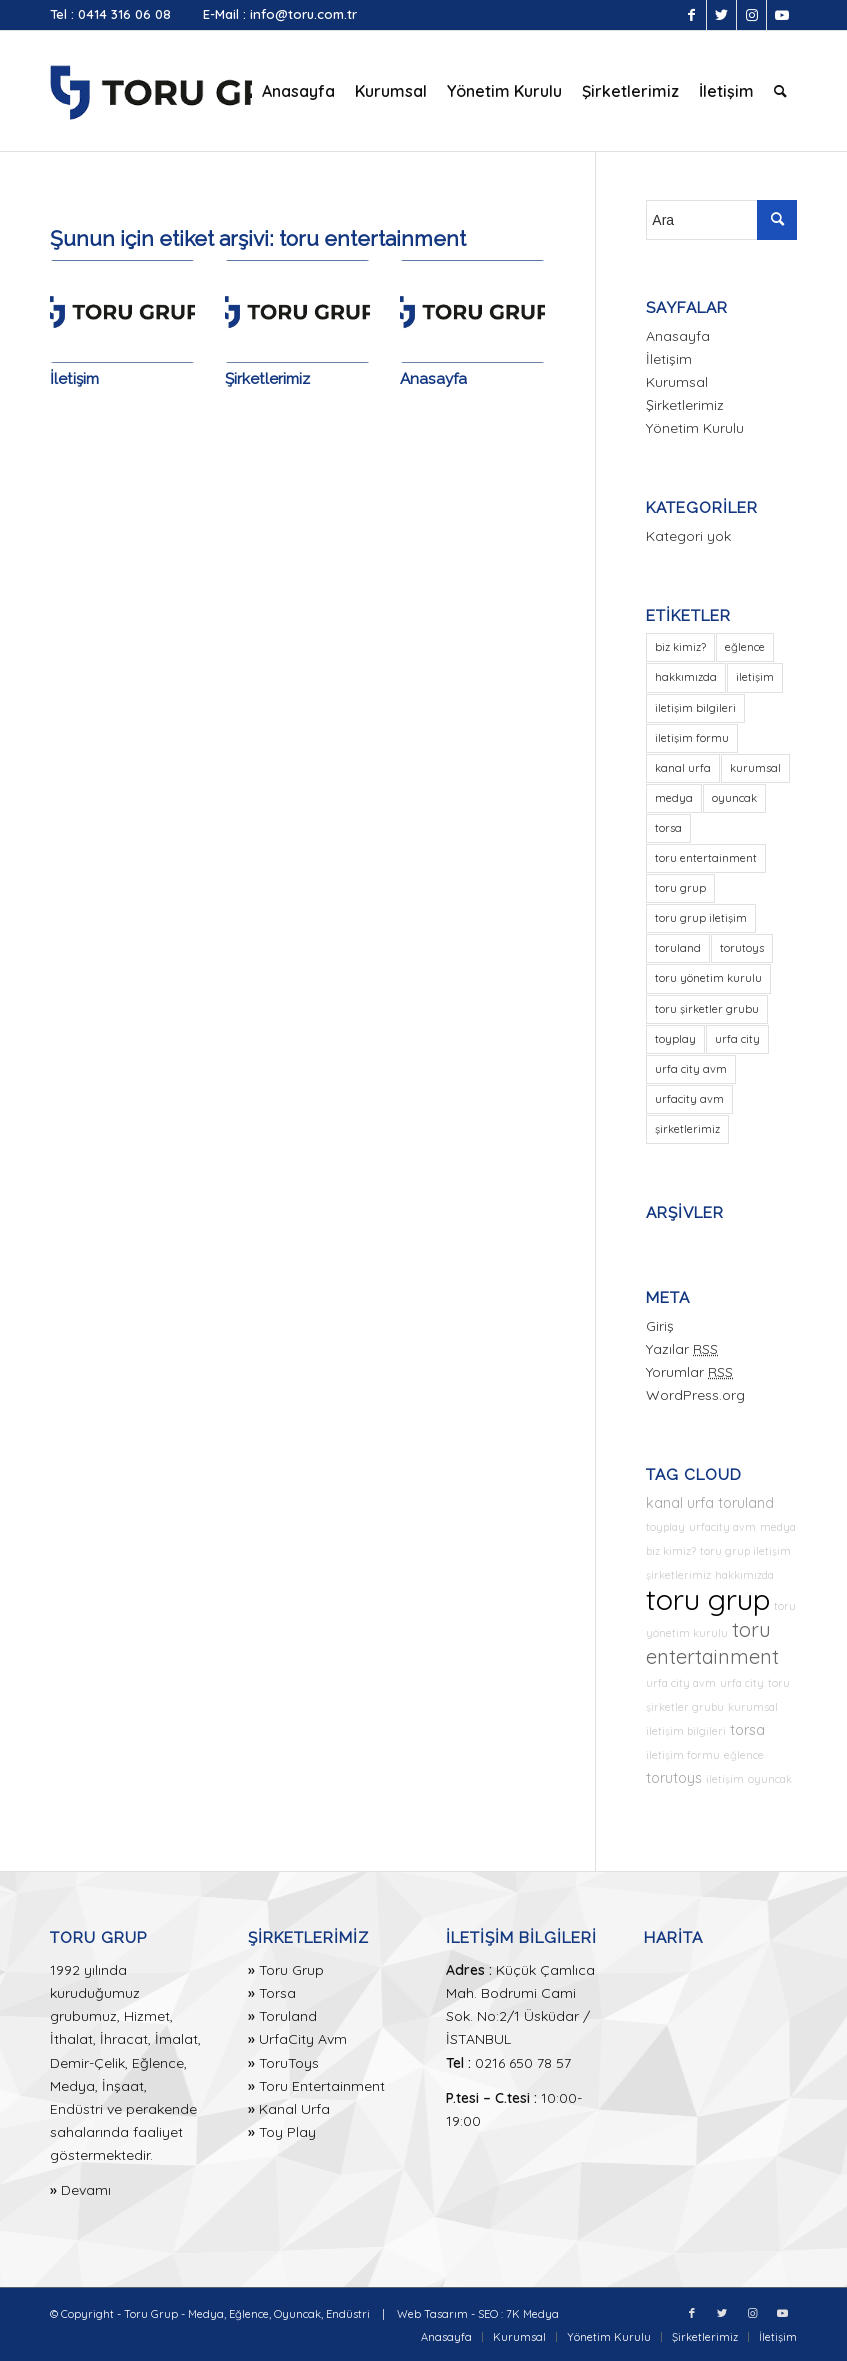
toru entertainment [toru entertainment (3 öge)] (706, 858)
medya (778, 1527)
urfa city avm (681, 1683)
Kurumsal (677, 382)
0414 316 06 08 (124, 14)
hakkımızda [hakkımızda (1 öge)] (686, 677)
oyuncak (770, 1779)
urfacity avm (722, 1527)
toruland (746, 1503)
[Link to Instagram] (751, 15)
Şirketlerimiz (267, 379)
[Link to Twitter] (721, 15)
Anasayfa (433, 379)
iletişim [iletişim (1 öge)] (755, 677)
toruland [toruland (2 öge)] (678, 948)
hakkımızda (744, 1575)
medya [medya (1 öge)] (674, 798)
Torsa (277, 1993)
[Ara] (780, 91)
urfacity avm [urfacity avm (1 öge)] (689, 1099)
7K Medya (532, 2314)
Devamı (86, 2190)
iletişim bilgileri (686, 1731)
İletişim (74, 379)
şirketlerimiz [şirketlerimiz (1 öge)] (687, 1129)
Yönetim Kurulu (695, 428)
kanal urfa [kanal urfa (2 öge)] (683, 768)
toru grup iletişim (745, 1551)
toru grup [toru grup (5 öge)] (680, 888)
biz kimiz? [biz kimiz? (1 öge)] (680, 647)
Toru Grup (291, 1970)
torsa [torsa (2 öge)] (668, 828)
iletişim (725, 1779)
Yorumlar (689, 1372)
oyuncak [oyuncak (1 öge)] (734, 798)
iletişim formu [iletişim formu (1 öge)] (692, 738)
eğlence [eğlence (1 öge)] (745, 647)
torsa (747, 1730)
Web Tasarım (432, 2314)
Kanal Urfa (294, 2109)
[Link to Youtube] (782, 15)
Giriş (660, 1326)
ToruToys (289, 2063)
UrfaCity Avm (303, 2039)
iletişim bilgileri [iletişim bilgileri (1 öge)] (695, 708)
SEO (488, 2314)
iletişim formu (683, 1755)
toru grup (708, 1599)
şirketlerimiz (678, 1575)
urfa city (742, 1683)
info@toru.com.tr (303, 14)
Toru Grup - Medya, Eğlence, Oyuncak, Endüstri (247, 2314)
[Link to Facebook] (691, 15)
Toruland (288, 2016)
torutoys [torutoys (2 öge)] (742, 948)
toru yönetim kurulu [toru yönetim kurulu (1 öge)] (708, 978)
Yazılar (682, 1349)
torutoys (674, 1778)
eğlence (744, 1755)
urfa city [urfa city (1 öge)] (737, 1039)
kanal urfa (680, 1503)
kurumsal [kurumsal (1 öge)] (755, 768)
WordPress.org (695, 1395)
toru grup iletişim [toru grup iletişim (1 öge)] (701, 918)
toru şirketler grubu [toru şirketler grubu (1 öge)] (707, 1009)
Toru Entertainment (322, 2086)
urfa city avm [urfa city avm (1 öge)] (691, 1069)
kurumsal (753, 1707)
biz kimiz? (671, 1551)
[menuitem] (298, 91)
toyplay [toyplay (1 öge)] (675, 1039)
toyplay (665, 1527)
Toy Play (287, 2132)
